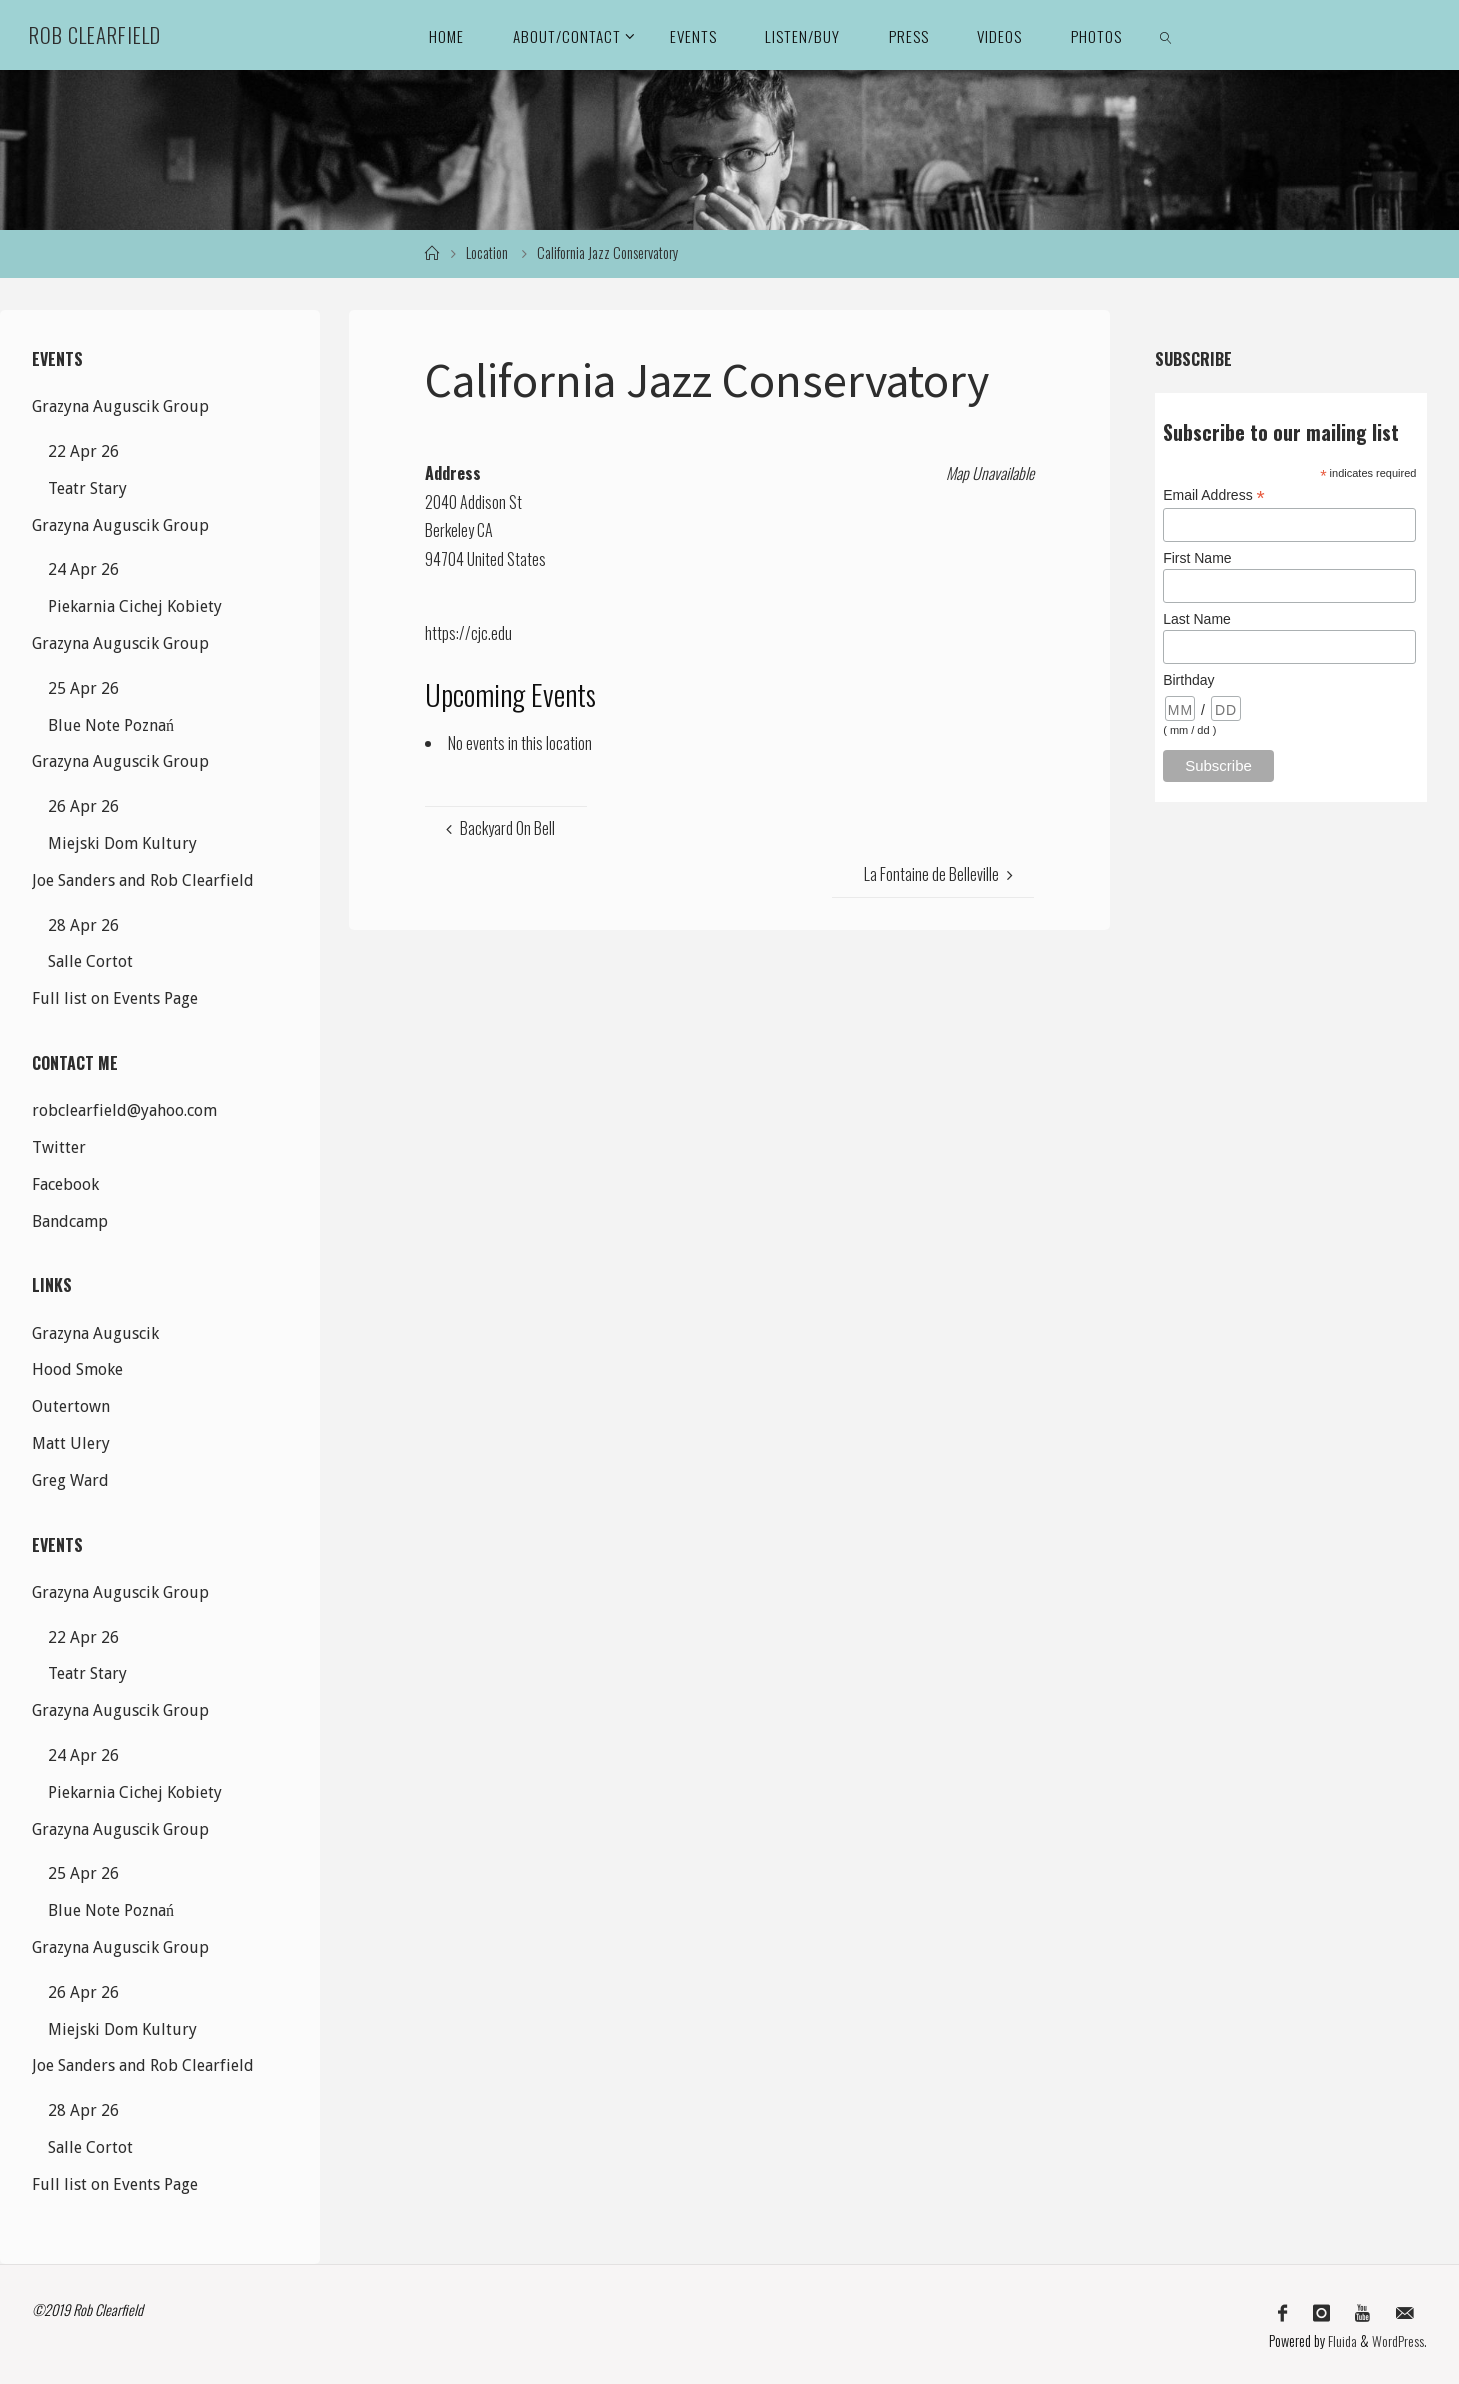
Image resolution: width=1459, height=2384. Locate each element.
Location (487, 252)
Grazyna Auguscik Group (120, 406)
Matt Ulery (71, 1443)
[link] (1166, 35)
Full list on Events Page (115, 998)
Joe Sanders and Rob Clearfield (143, 880)
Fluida (1341, 2338)
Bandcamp (70, 1221)
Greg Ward (70, 1480)
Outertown (71, 1406)
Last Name (1197, 619)
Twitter (59, 1147)
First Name (1197, 558)
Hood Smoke (77, 1369)
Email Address (1214, 495)
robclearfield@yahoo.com (124, 1110)
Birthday (1188, 680)
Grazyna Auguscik (95, 1333)
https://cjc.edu (468, 633)
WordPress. (1399, 2338)
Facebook (65, 1184)
